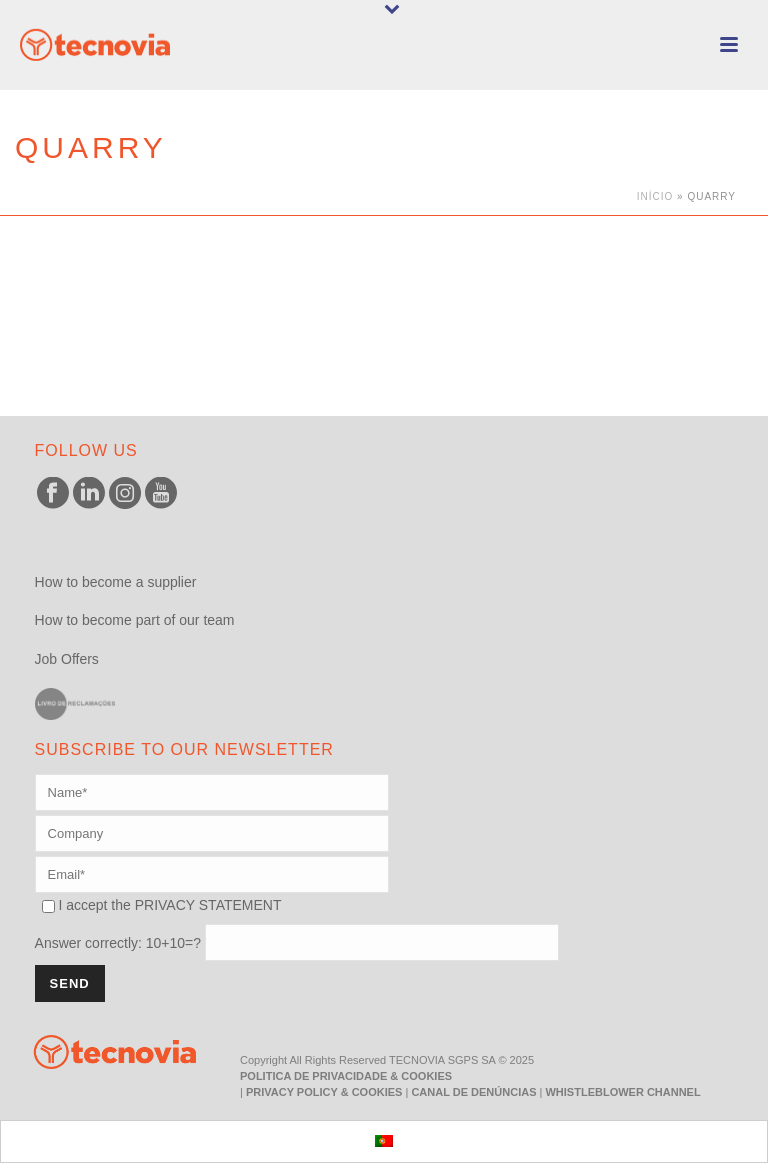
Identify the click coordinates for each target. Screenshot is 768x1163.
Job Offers (67, 659)
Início (655, 196)
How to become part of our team (135, 620)
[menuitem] (384, 1141)
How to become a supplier (116, 582)
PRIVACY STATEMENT (208, 905)
